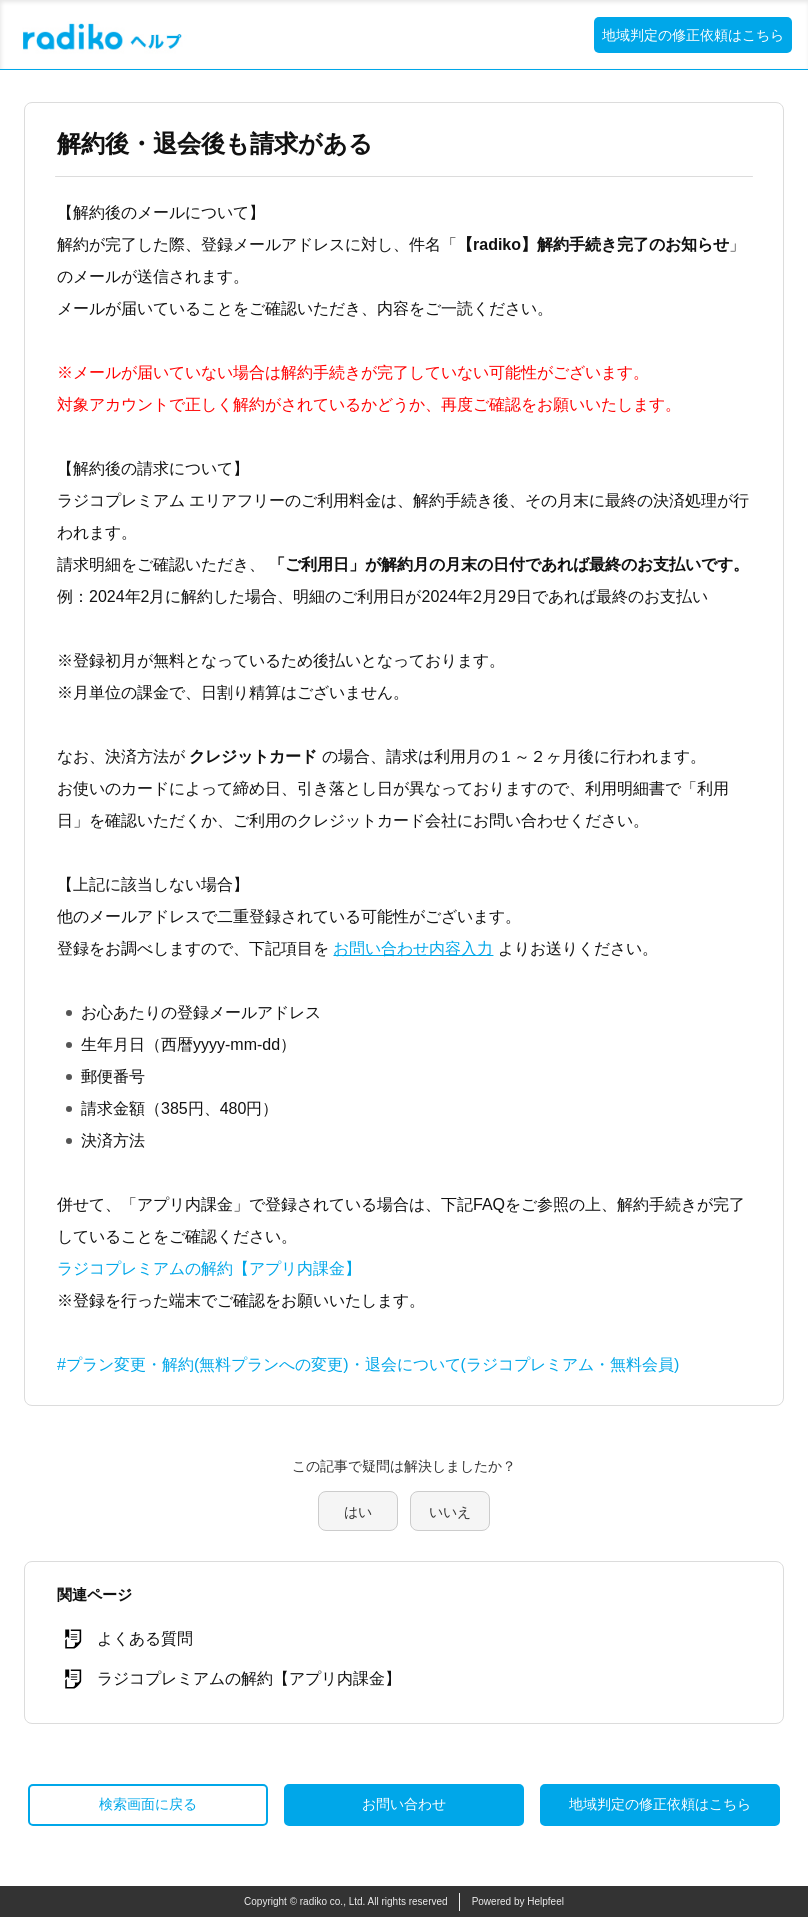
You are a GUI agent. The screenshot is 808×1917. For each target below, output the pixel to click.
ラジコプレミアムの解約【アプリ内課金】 (209, 1268)
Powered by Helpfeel (518, 1901)
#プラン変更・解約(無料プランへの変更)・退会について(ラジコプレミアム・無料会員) (368, 1364)
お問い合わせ (404, 1804)
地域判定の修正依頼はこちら (693, 35)
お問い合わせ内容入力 (413, 948)
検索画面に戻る (148, 1804)
